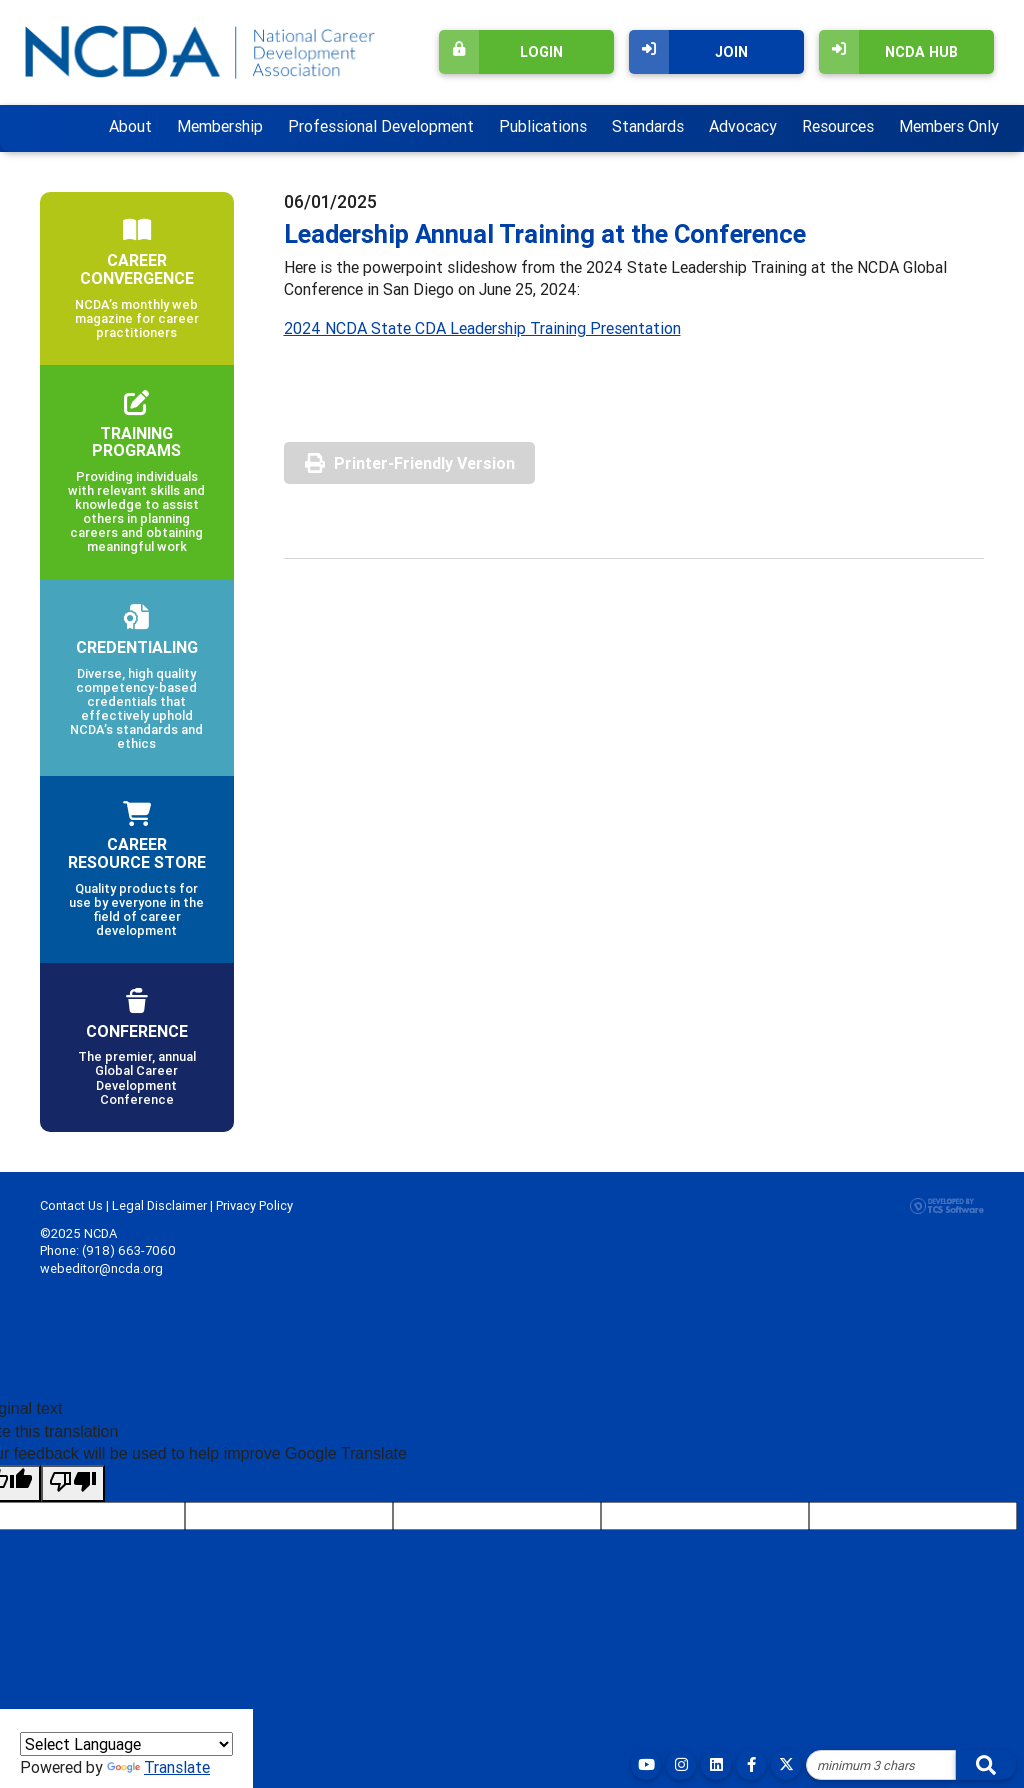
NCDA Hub (888, 52)
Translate (158, 1767)
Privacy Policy (254, 1205)
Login (501, 52)
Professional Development (381, 126)
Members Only (949, 126)
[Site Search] (881, 1765)
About (130, 126)
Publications (543, 126)
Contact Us (71, 1205)
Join (688, 52)
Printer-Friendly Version (424, 463)
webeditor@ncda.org (101, 1268)
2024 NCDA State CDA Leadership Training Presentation (482, 328)
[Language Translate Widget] (126, 1744)
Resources (838, 126)
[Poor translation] (73, 1483)
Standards (648, 126)
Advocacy (743, 126)
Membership (220, 126)
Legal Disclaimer (159, 1205)
